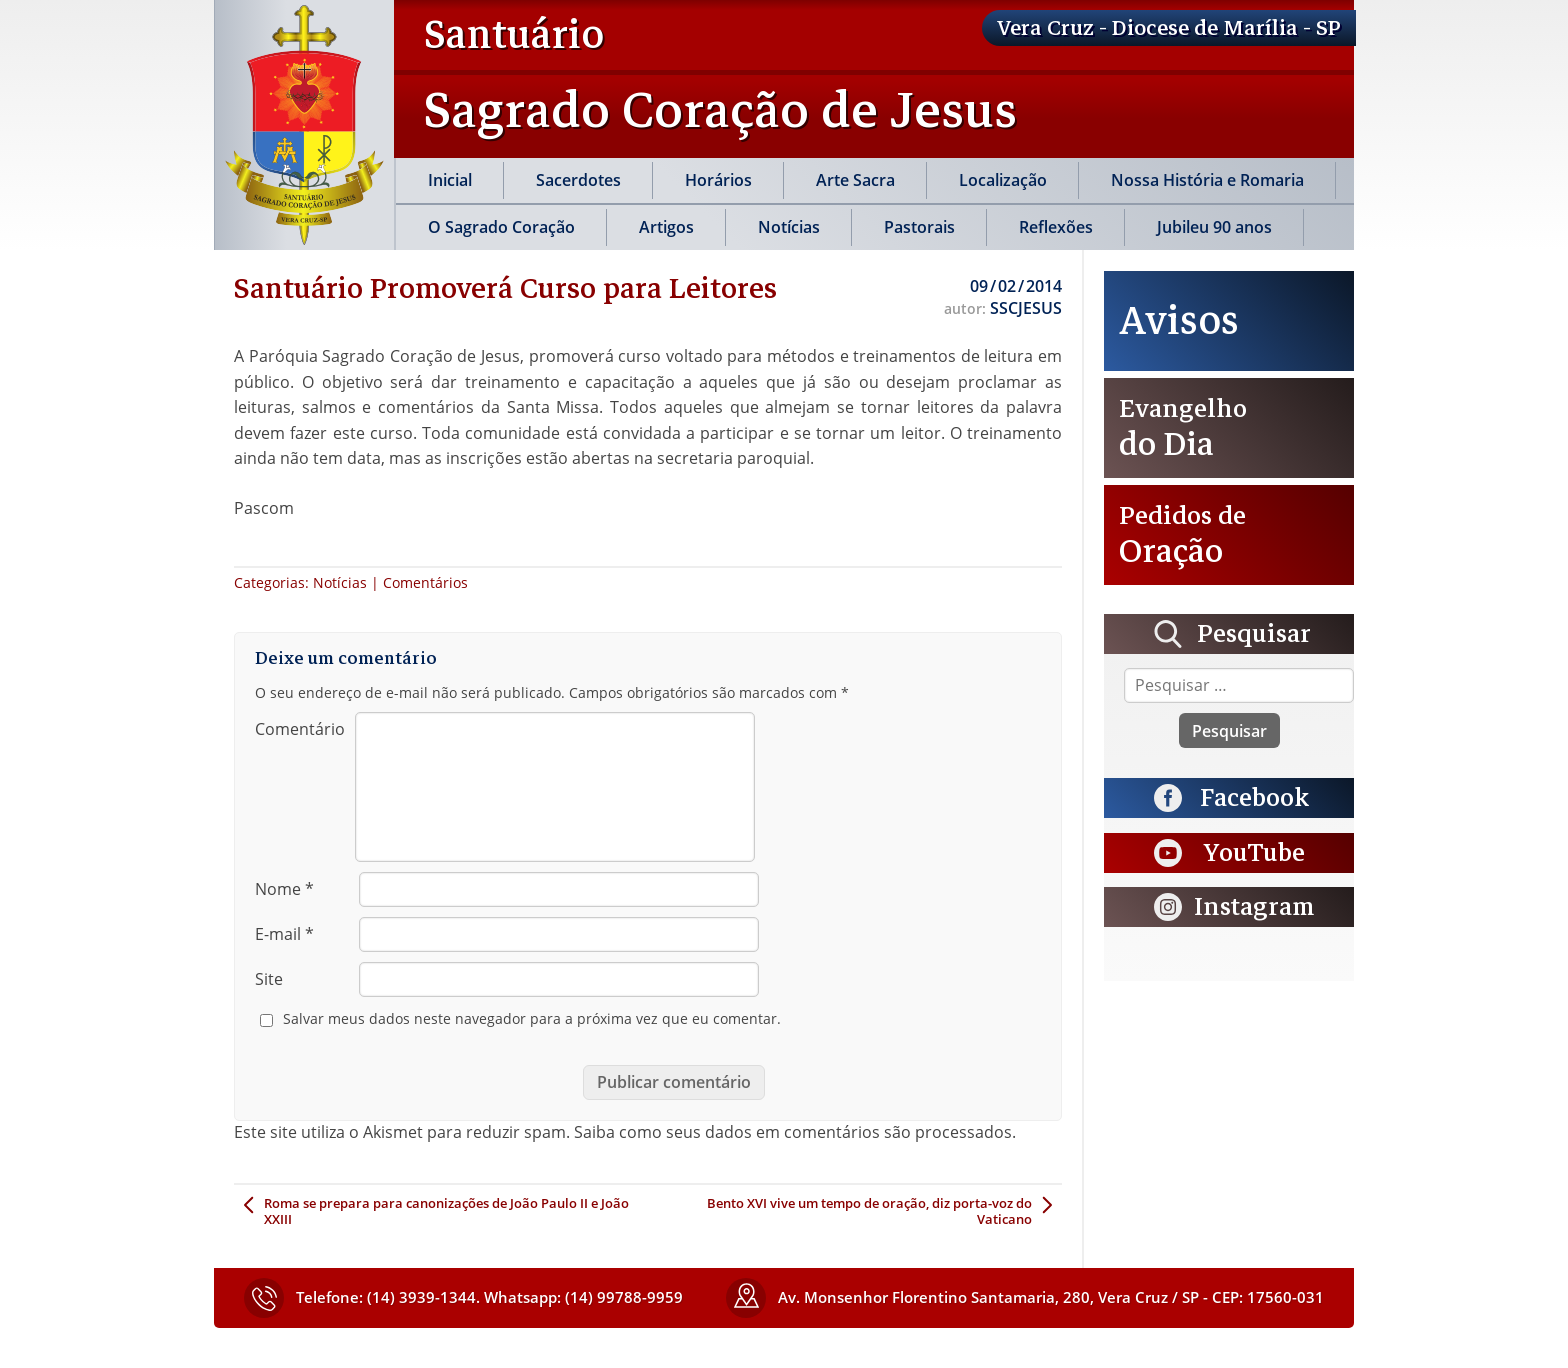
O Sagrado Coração (501, 227)
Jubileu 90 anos (1214, 227)
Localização (1003, 180)
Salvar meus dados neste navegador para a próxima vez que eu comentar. (532, 1019)
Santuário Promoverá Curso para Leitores (505, 288)
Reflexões (1056, 227)
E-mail (284, 934)
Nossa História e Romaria (1207, 180)
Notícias (789, 227)
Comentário (300, 729)
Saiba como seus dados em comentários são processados (793, 1132)
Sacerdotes (578, 180)
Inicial (450, 180)
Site (269, 979)
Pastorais (919, 227)
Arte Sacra (855, 180)
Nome (284, 889)
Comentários (425, 582)
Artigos (666, 227)
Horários (718, 180)
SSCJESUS (1026, 308)
